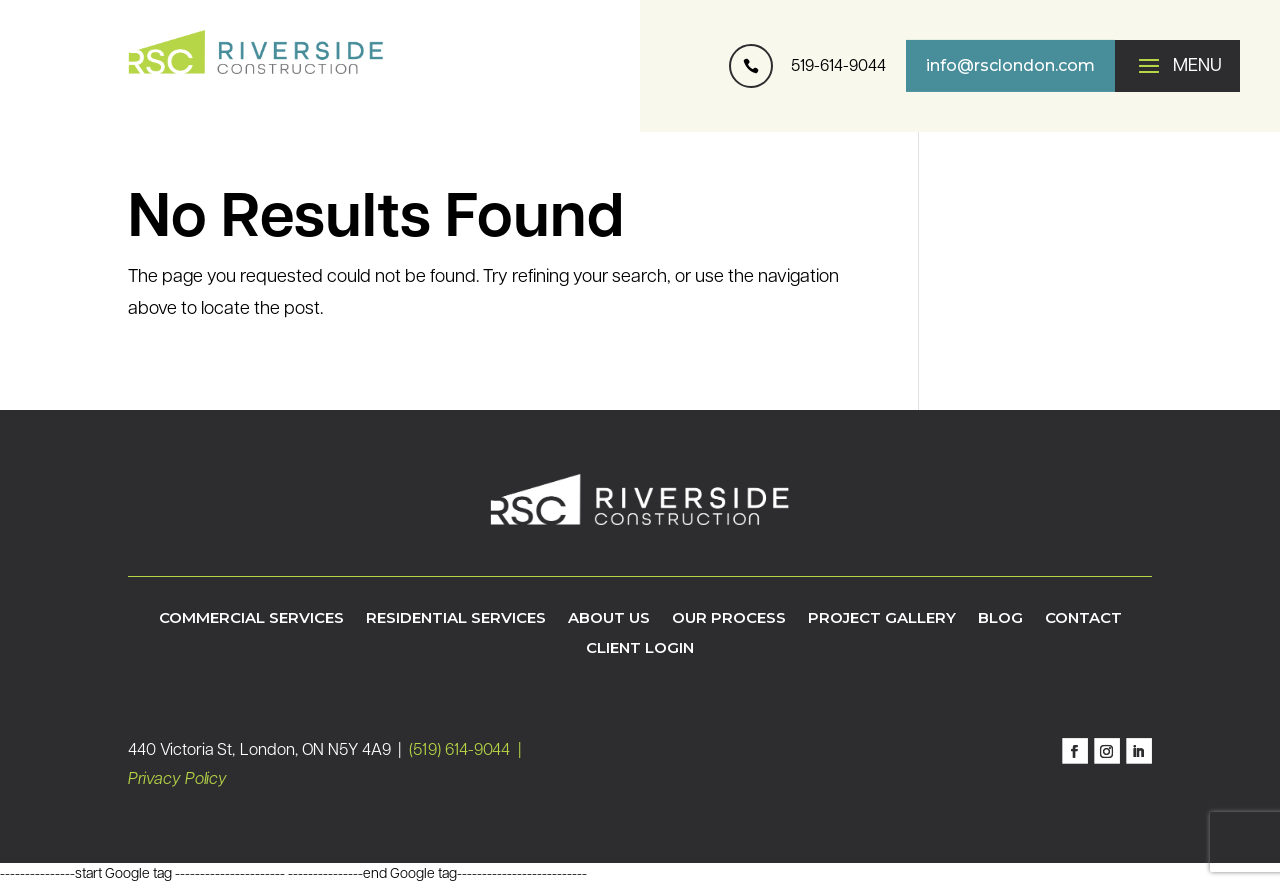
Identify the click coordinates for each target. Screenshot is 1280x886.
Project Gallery (882, 619)
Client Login (640, 649)
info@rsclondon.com (1010, 65)
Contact (1083, 619)
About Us (609, 619)
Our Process (729, 619)
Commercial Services (251, 619)
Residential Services (456, 619)
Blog (1000, 619)
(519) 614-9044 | (467, 750)
